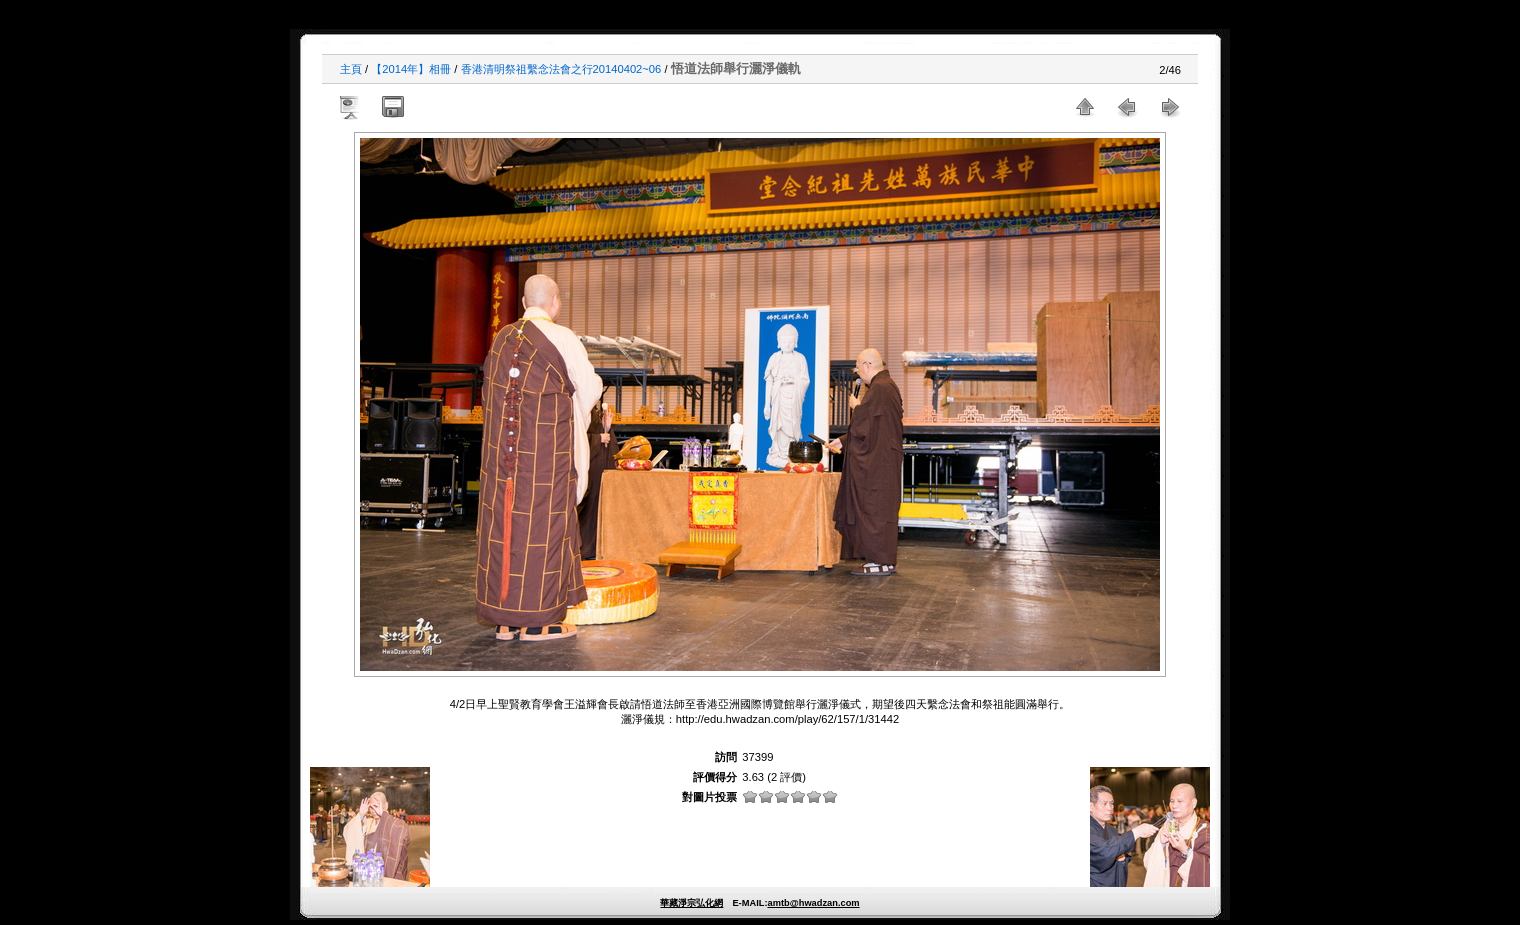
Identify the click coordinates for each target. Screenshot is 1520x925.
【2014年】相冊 (411, 69)
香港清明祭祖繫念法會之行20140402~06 (561, 69)
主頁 (351, 69)
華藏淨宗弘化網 (691, 903)
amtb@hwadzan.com (813, 903)
